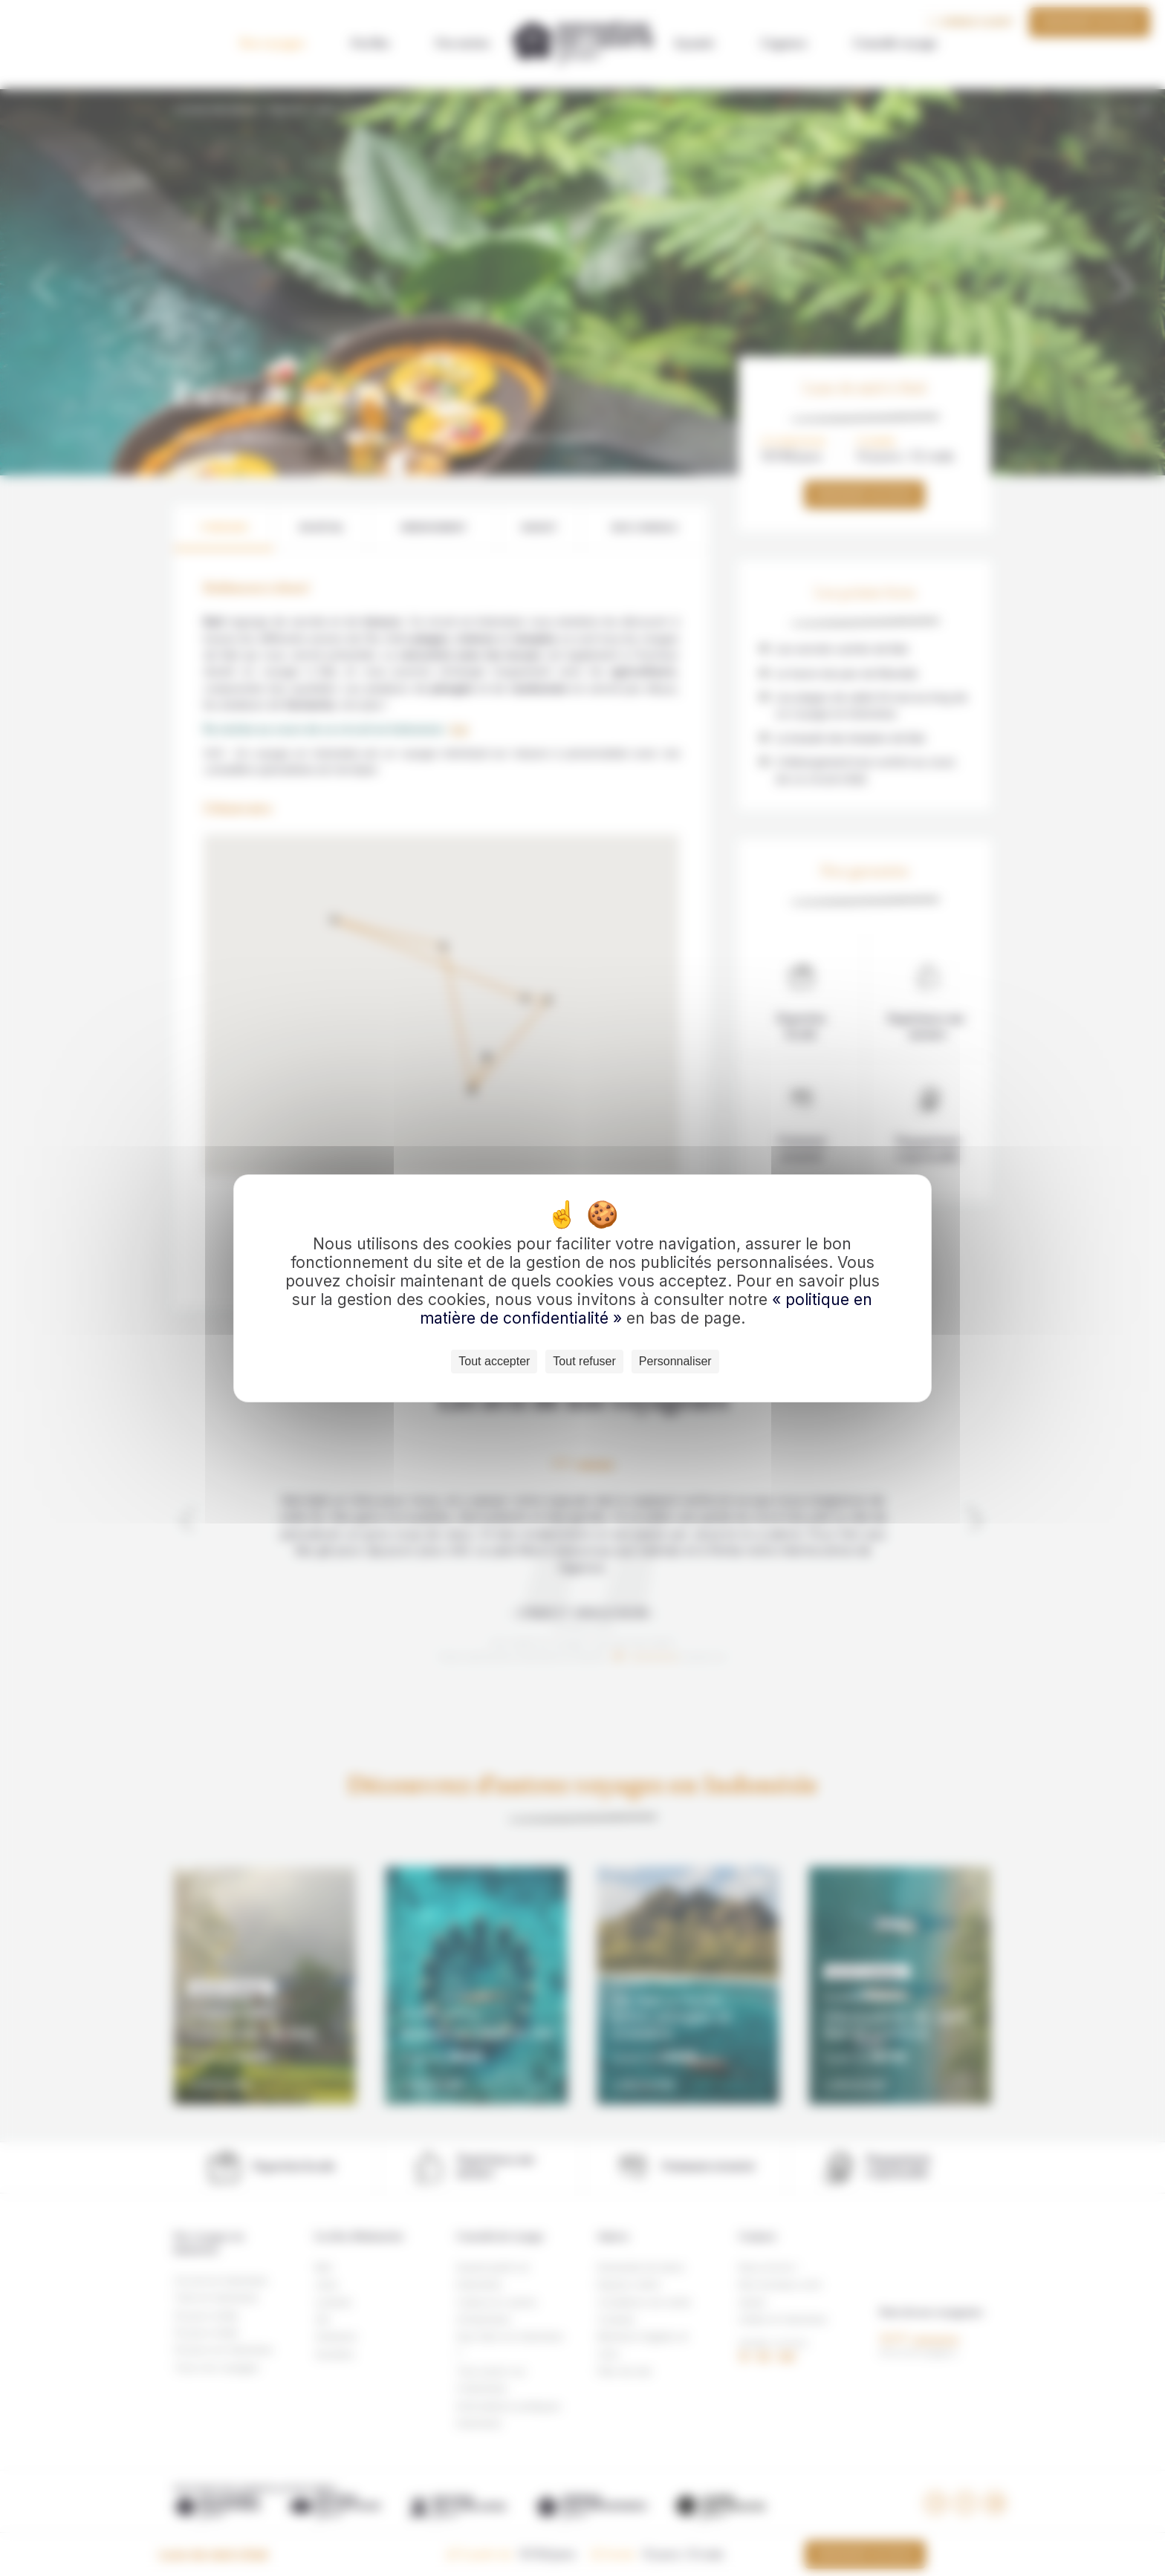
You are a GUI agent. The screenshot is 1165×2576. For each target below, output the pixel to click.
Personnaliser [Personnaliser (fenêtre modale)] (675, 1361)
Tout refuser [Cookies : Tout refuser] (584, 1361)
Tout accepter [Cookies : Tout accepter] (494, 1361)
